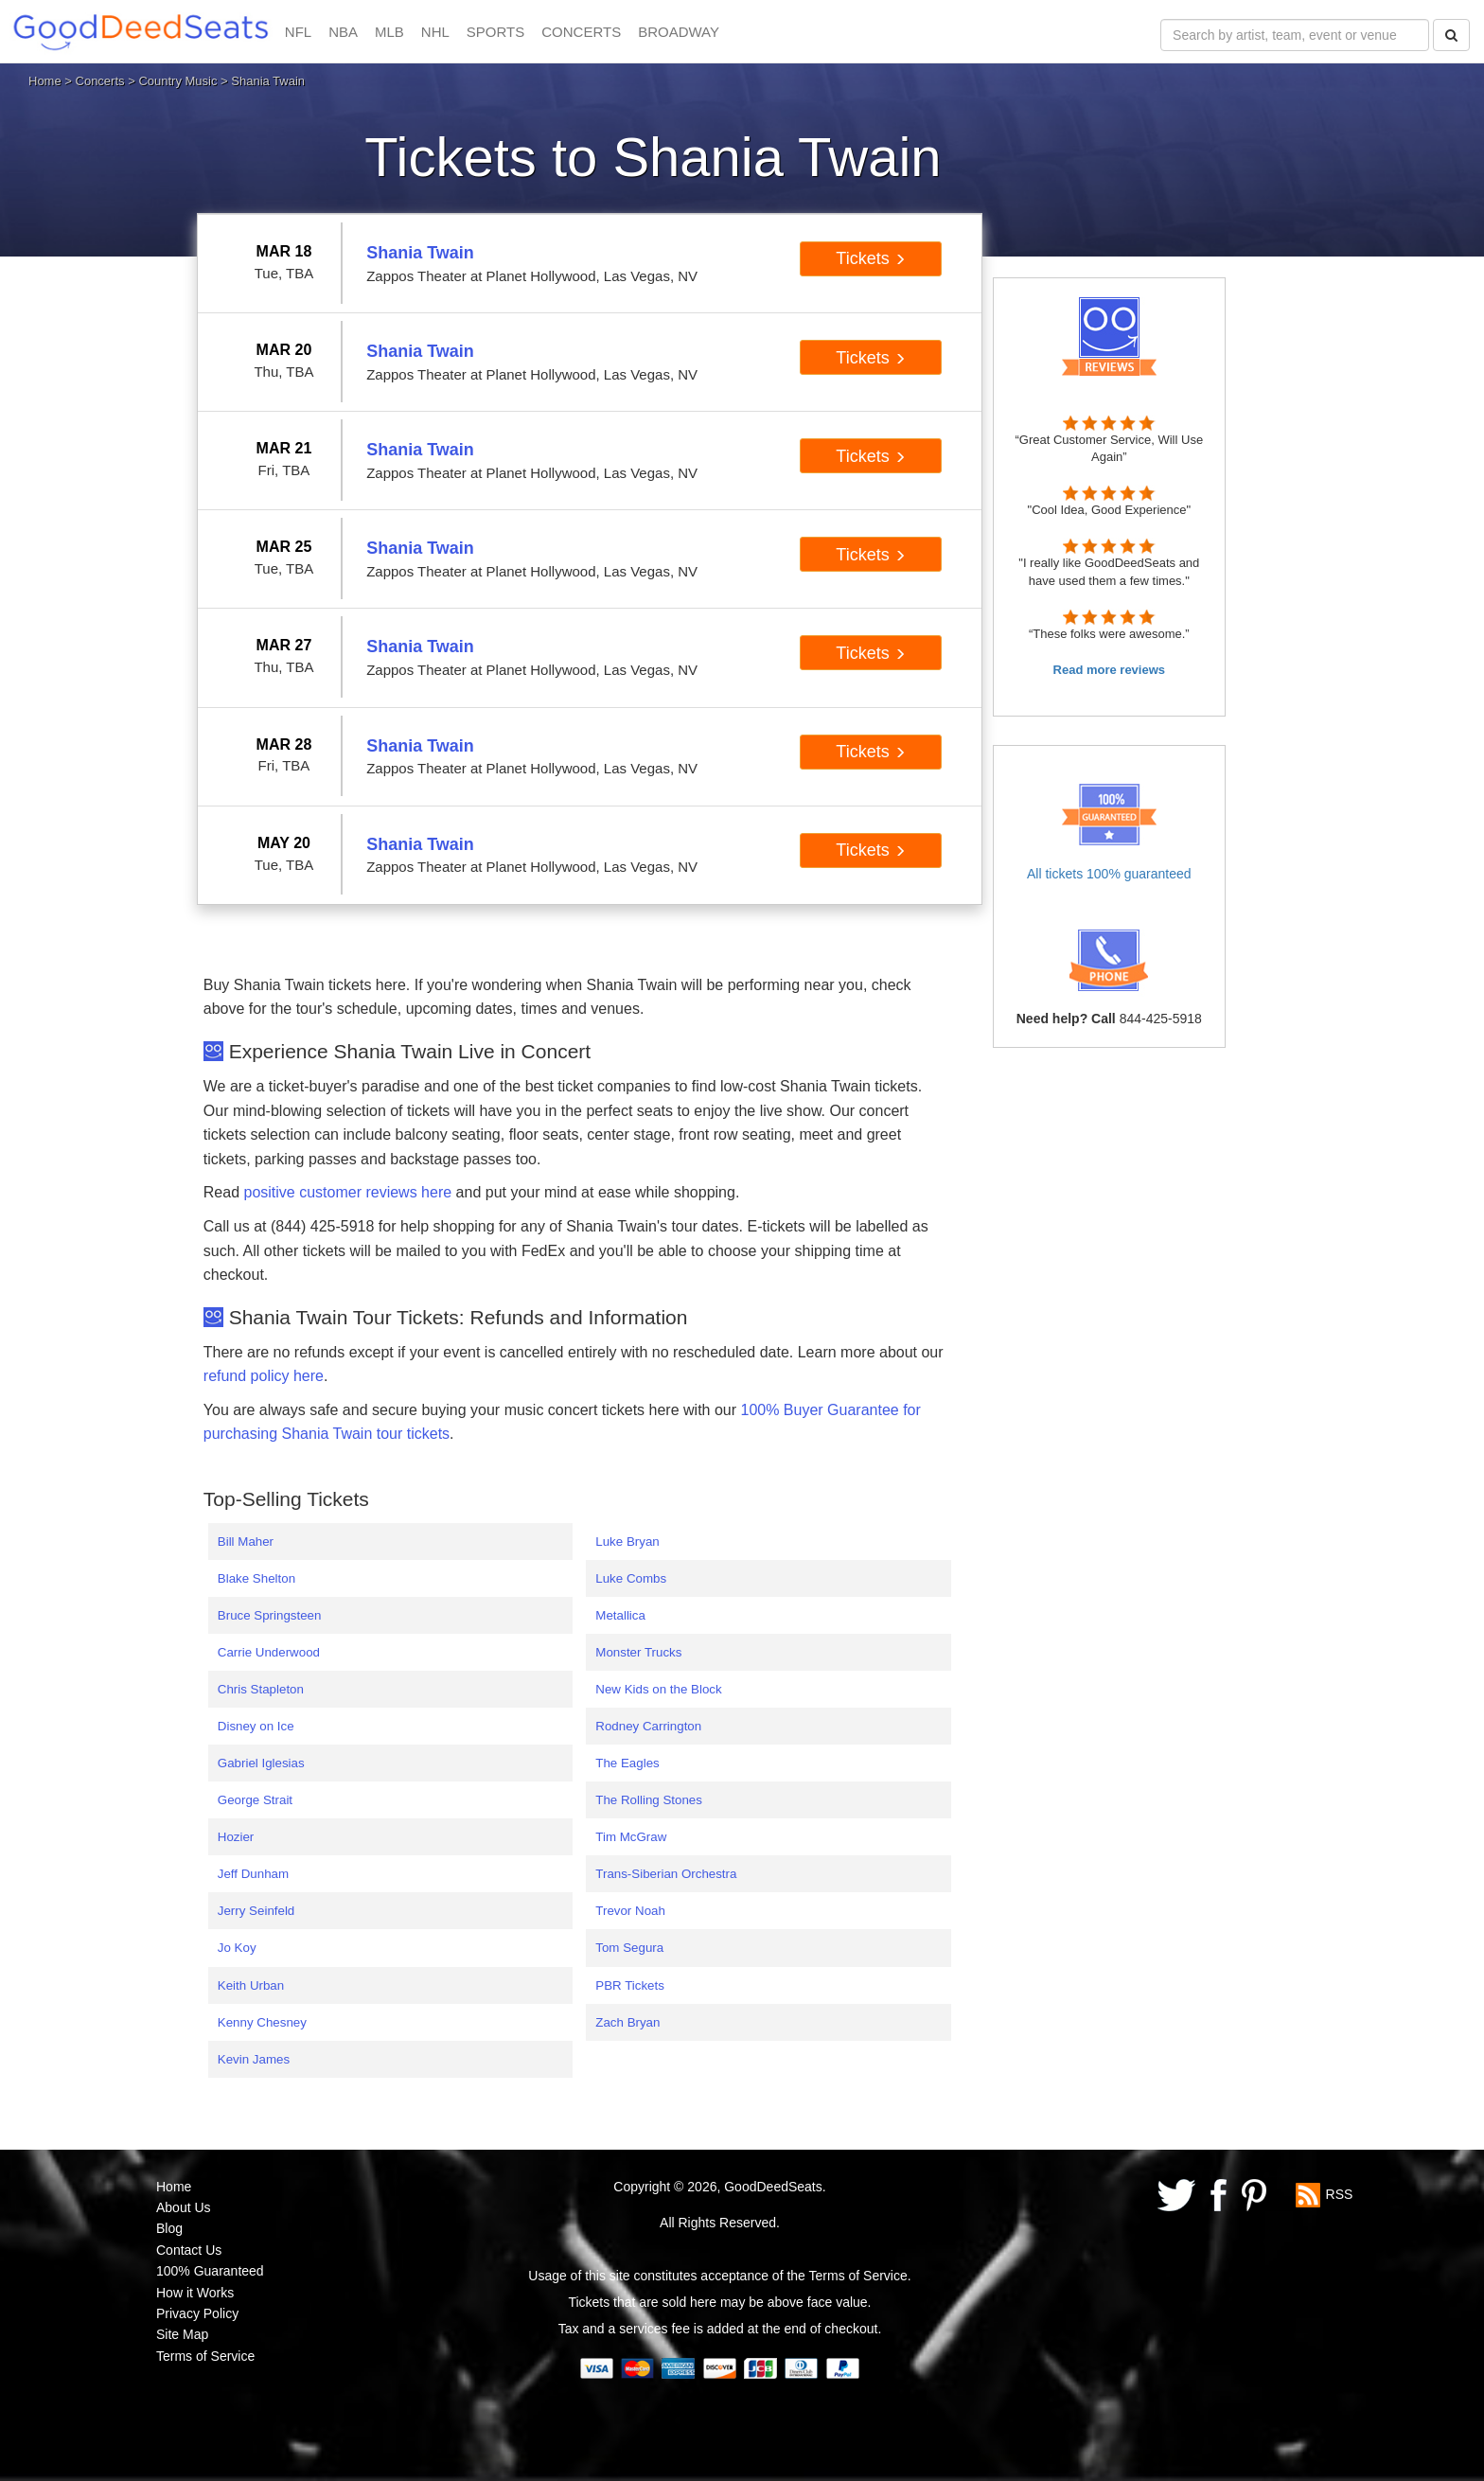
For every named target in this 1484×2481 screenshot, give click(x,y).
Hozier (236, 1837)
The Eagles (627, 1763)
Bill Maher (246, 1541)
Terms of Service (205, 2356)
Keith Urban (251, 1985)
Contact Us (188, 2250)
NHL (435, 32)
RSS (1339, 2193)
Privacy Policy (197, 2313)
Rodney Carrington (648, 1726)
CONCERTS (581, 32)
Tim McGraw (630, 1837)
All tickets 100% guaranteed (1109, 873)
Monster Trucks (638, 1652)
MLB (389, 32)
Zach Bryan (627, 2022)
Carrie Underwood (269, 1652)
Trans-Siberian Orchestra (665, 1874)
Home (45, 81)
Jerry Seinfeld (256, 1911)
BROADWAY (678, 32)
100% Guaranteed (210, 2270)
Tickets (870, 258)
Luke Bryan (627, 1541)
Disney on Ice (256, 1726)
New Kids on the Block (658, 1689)
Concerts (100, 81)
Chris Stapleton (261, 1689)
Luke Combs (630, 1578)
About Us (183, 2207)
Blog (169, 2228)
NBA (343, 32)
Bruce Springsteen (270, 1615)
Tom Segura (629, 1947)
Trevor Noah (630, 1911)
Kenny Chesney (262, 2022)
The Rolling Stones (648, 1800)
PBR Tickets (629, 1985)
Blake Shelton (256, 1578)
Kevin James (254, 2059)
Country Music (177, 81)
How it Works (195, 2292)
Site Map (182, 2334)
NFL (298, 32)
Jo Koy (237, 1947)
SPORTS (495, 32)
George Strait (255, 1800)
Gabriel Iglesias (261, 1763)
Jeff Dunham (253, 1874)
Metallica (620, 1615)
